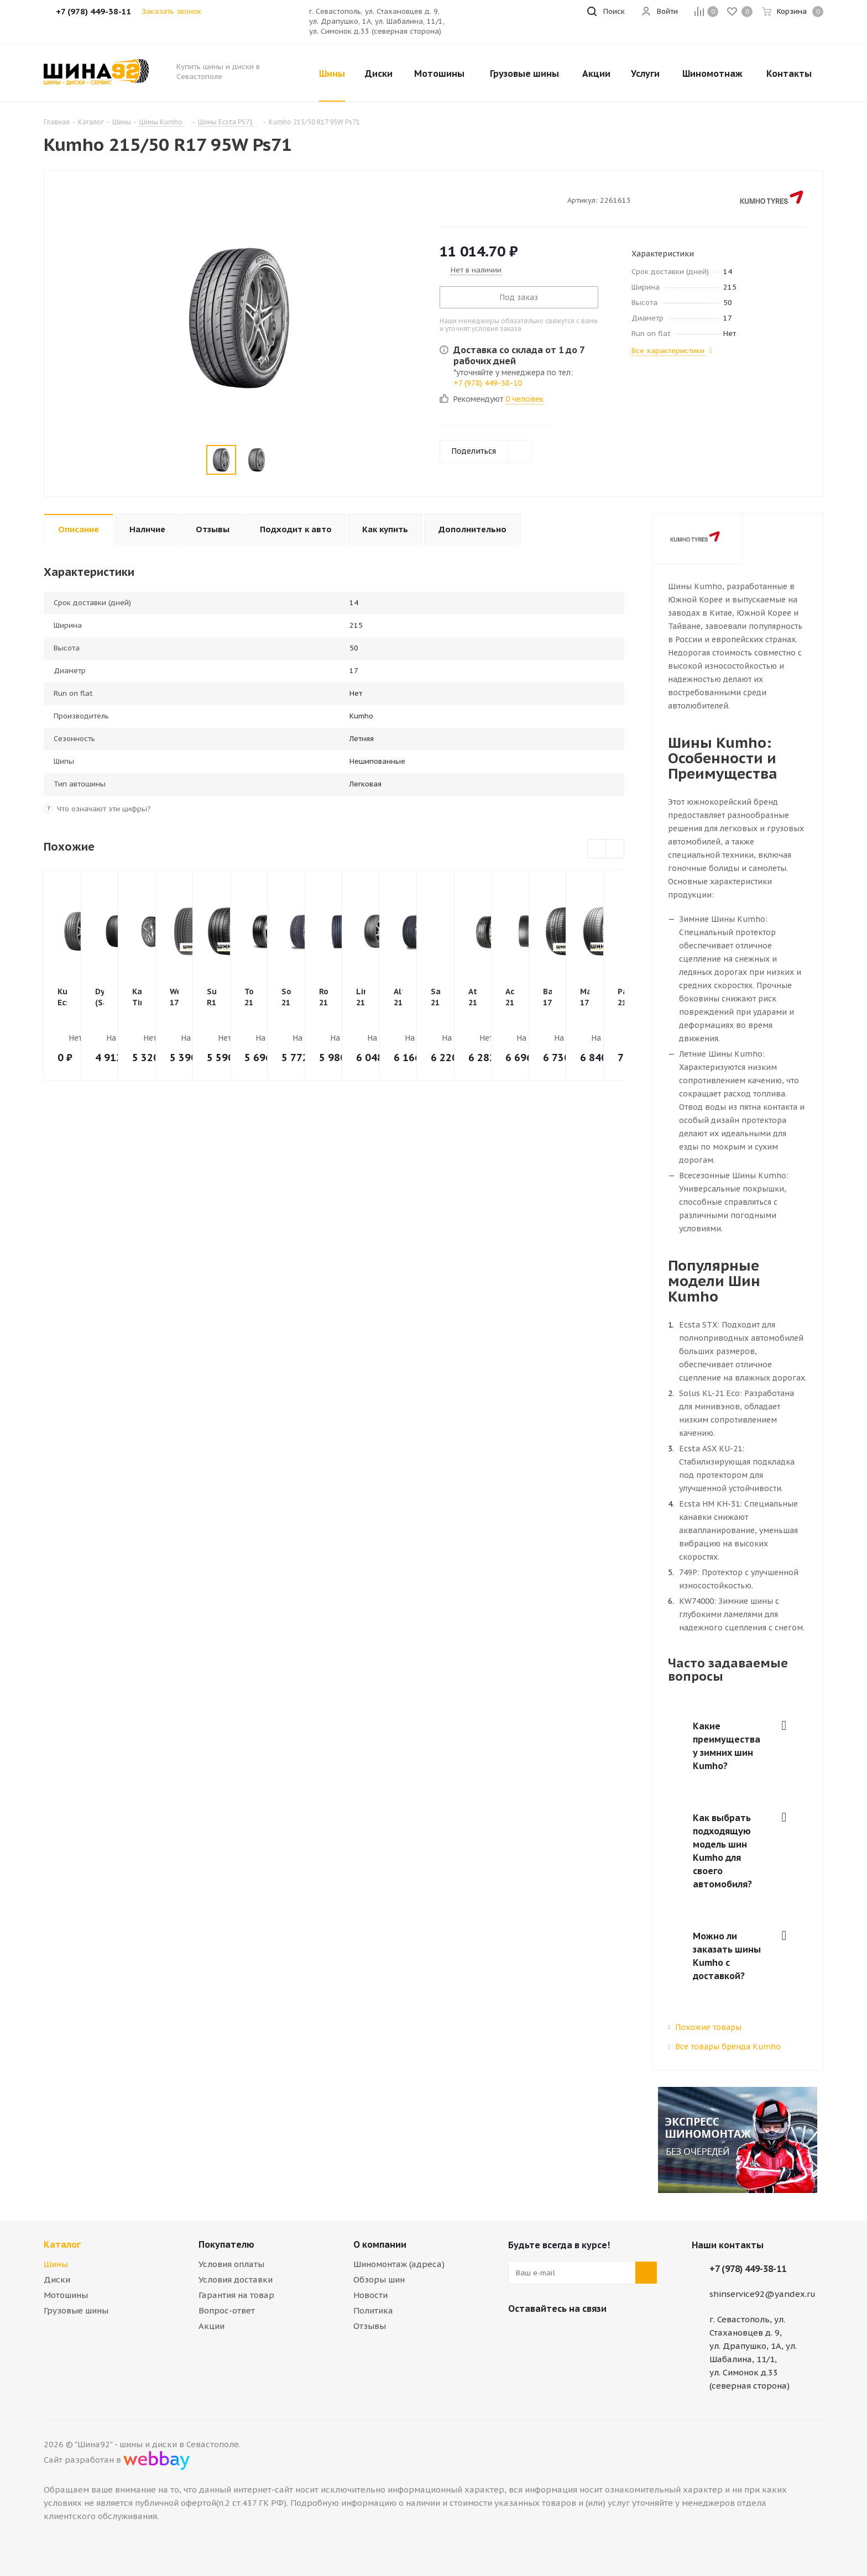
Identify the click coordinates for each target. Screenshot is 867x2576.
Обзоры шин (379, 2279)
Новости (370, 2295)
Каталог (62, 2244)
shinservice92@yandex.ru (762, 2294)
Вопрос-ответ (227, 2310)
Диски (57, 2279)
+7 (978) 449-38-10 (487, 383)
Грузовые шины (76, 2310)
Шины (56, 2264)
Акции (211, 2326)
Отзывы (369, 2326)
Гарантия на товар (236, 2295)
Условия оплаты (231, 2264)
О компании (379, 2244)
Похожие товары (708, 2027)
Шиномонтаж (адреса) (399, 2264)
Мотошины (66, 2295)
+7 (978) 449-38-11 (747, 2268)
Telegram (547, 2334)
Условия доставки (236, 2279)
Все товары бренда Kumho (728, 2047)
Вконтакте (519, 2334)
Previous (597, 849)
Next (615, 849)
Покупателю (226, 2244)
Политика (373, 2310)
